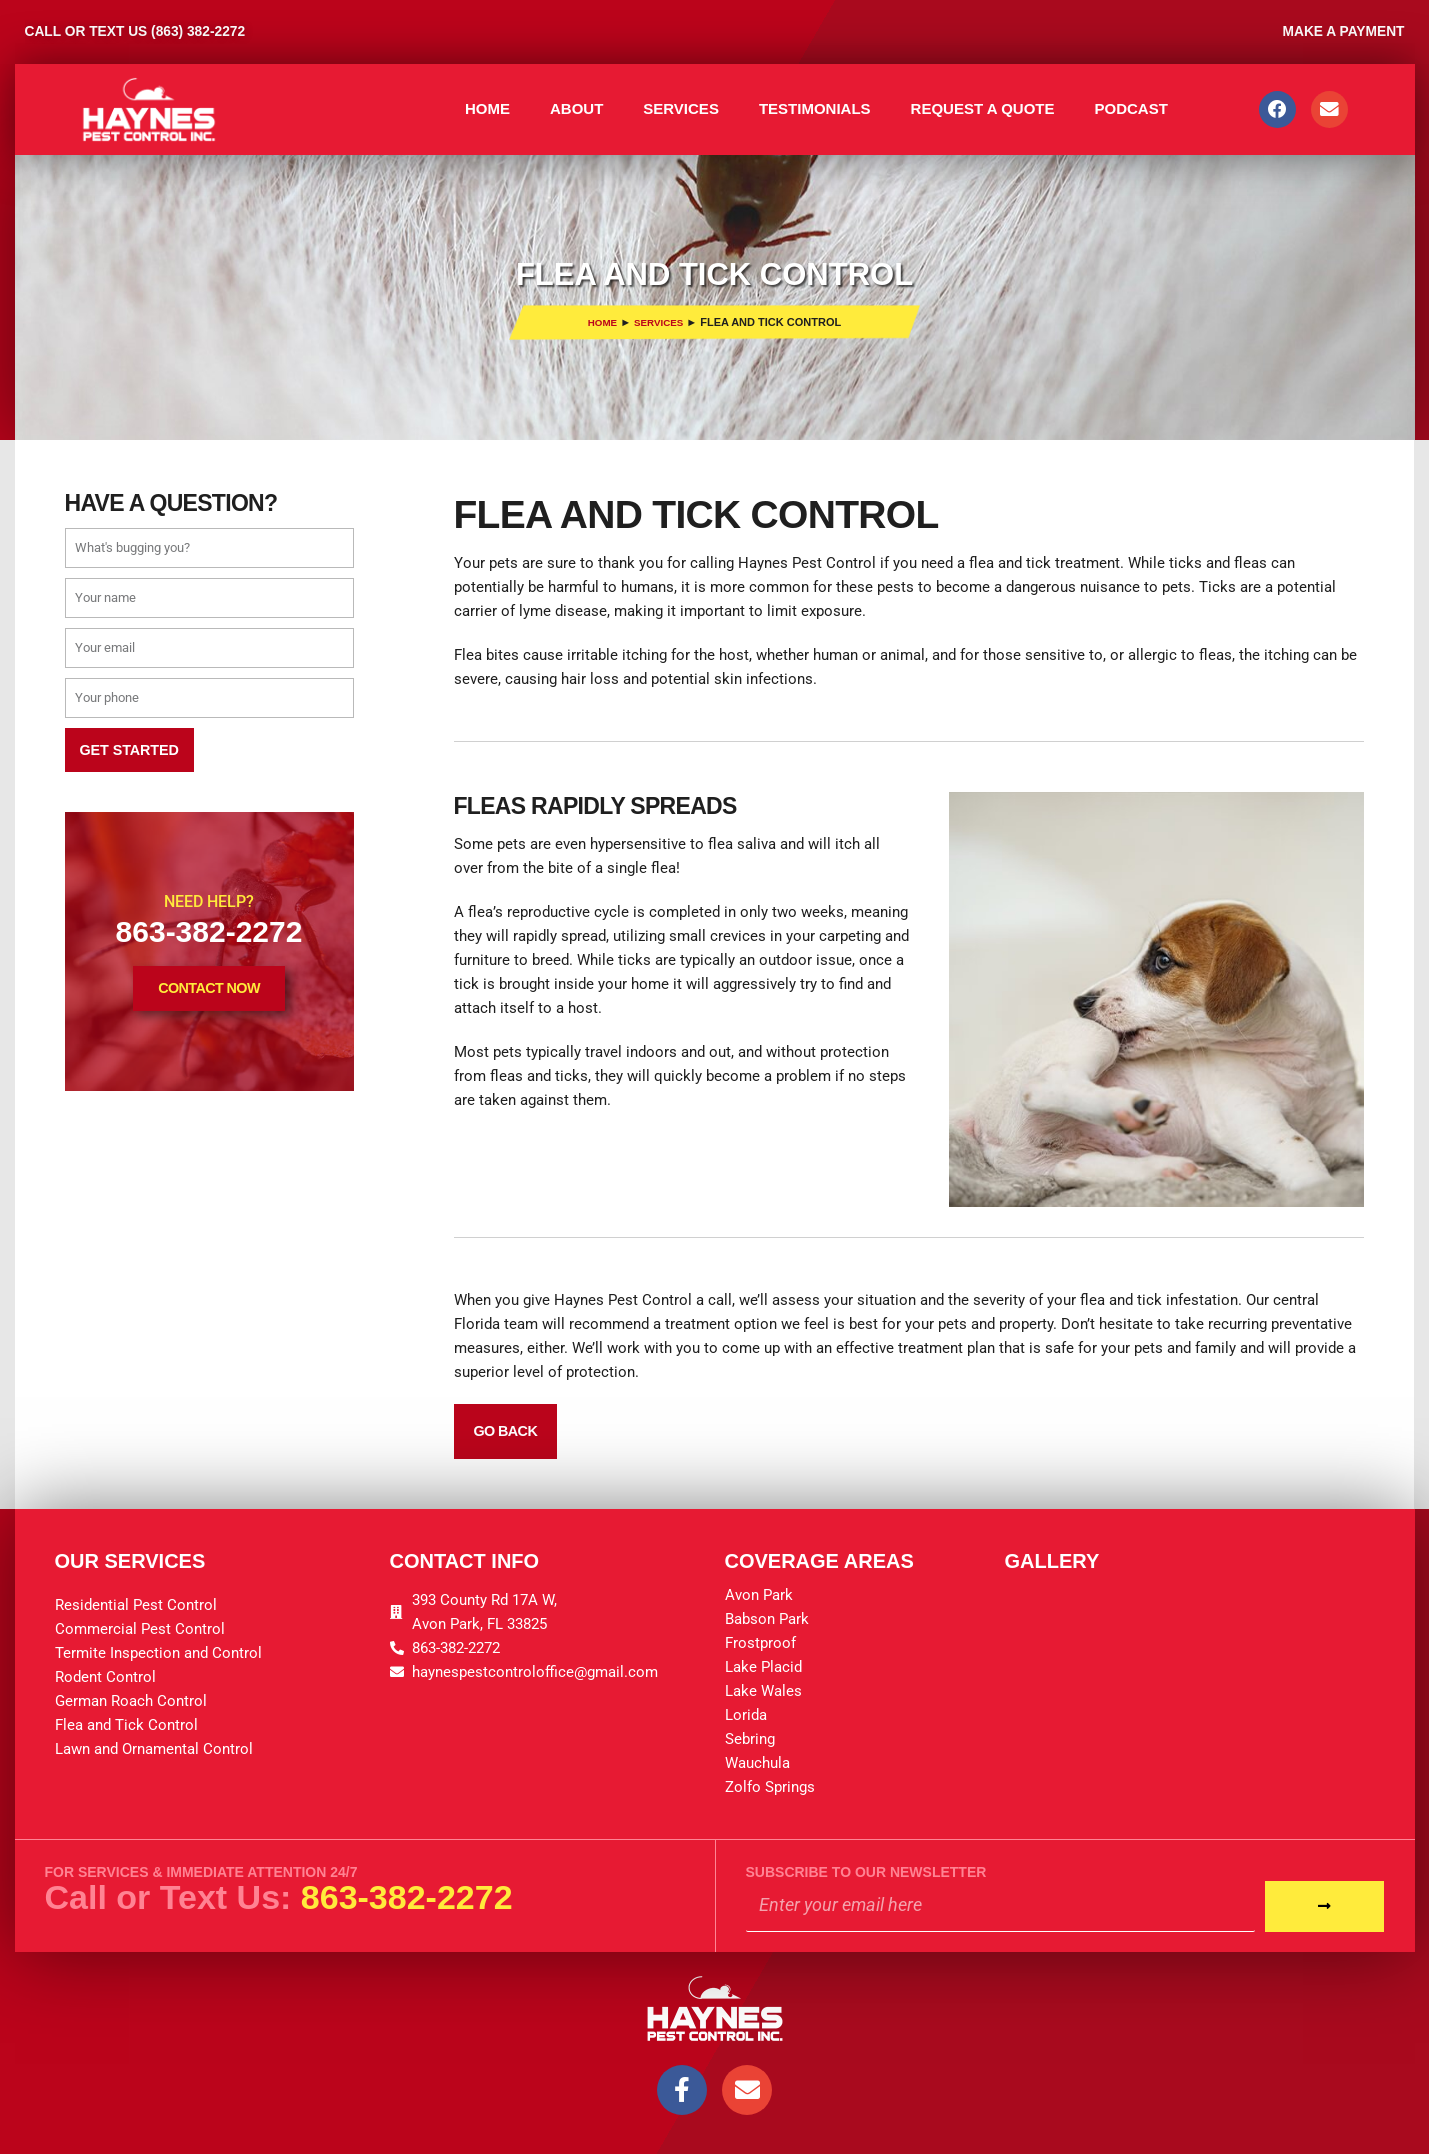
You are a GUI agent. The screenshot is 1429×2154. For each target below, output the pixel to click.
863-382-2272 (407, 1895)
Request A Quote (983, 108)
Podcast (1130, 108)
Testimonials (815, 108)
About (576, 108)
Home (487, 108)
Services (681, 108)
